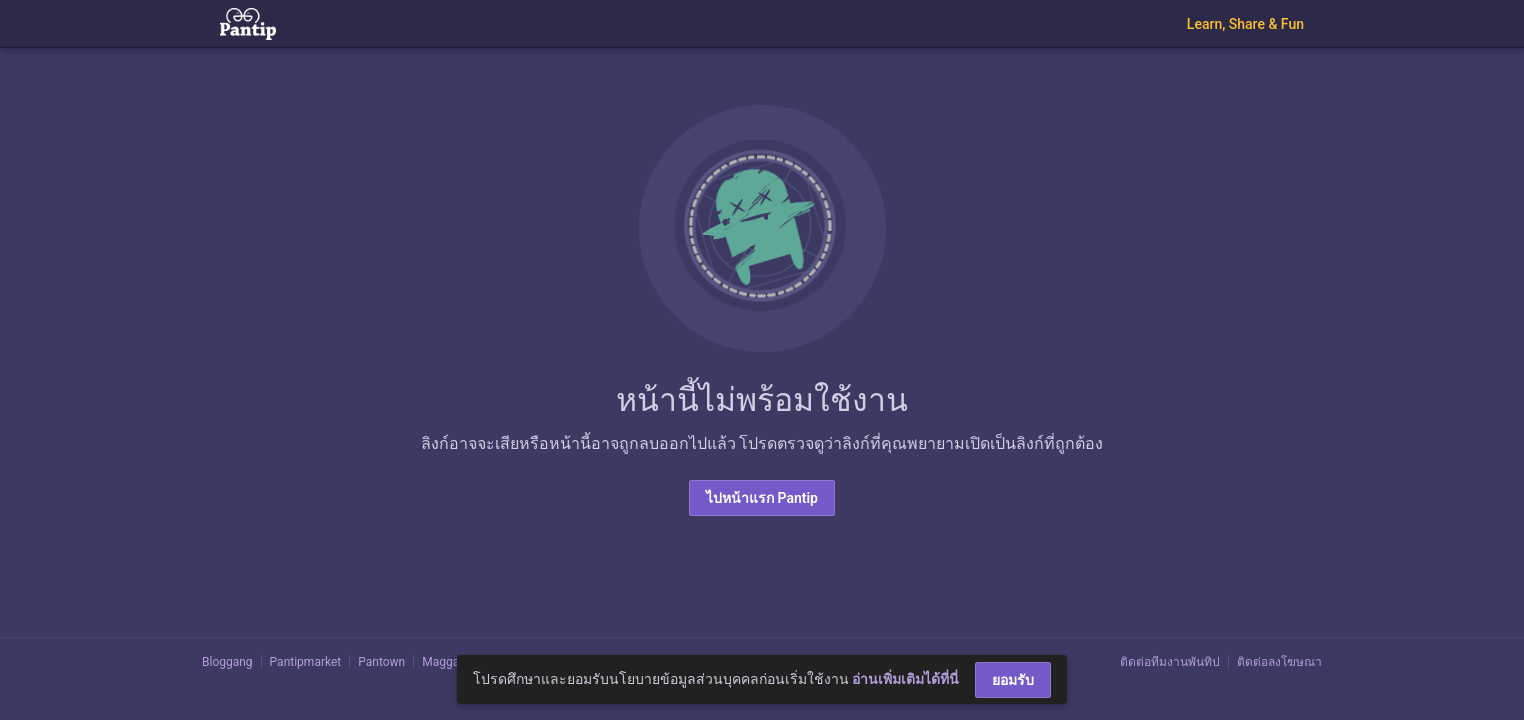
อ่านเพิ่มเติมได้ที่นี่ (905, 679)
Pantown (381, 662)
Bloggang (227, 662)
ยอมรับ (1013, 680)
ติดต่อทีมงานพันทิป (1170, 662)
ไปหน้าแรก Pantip (762, 498)
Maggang (447, 662)
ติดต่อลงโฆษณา (1279, 662)
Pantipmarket (306, 662)
